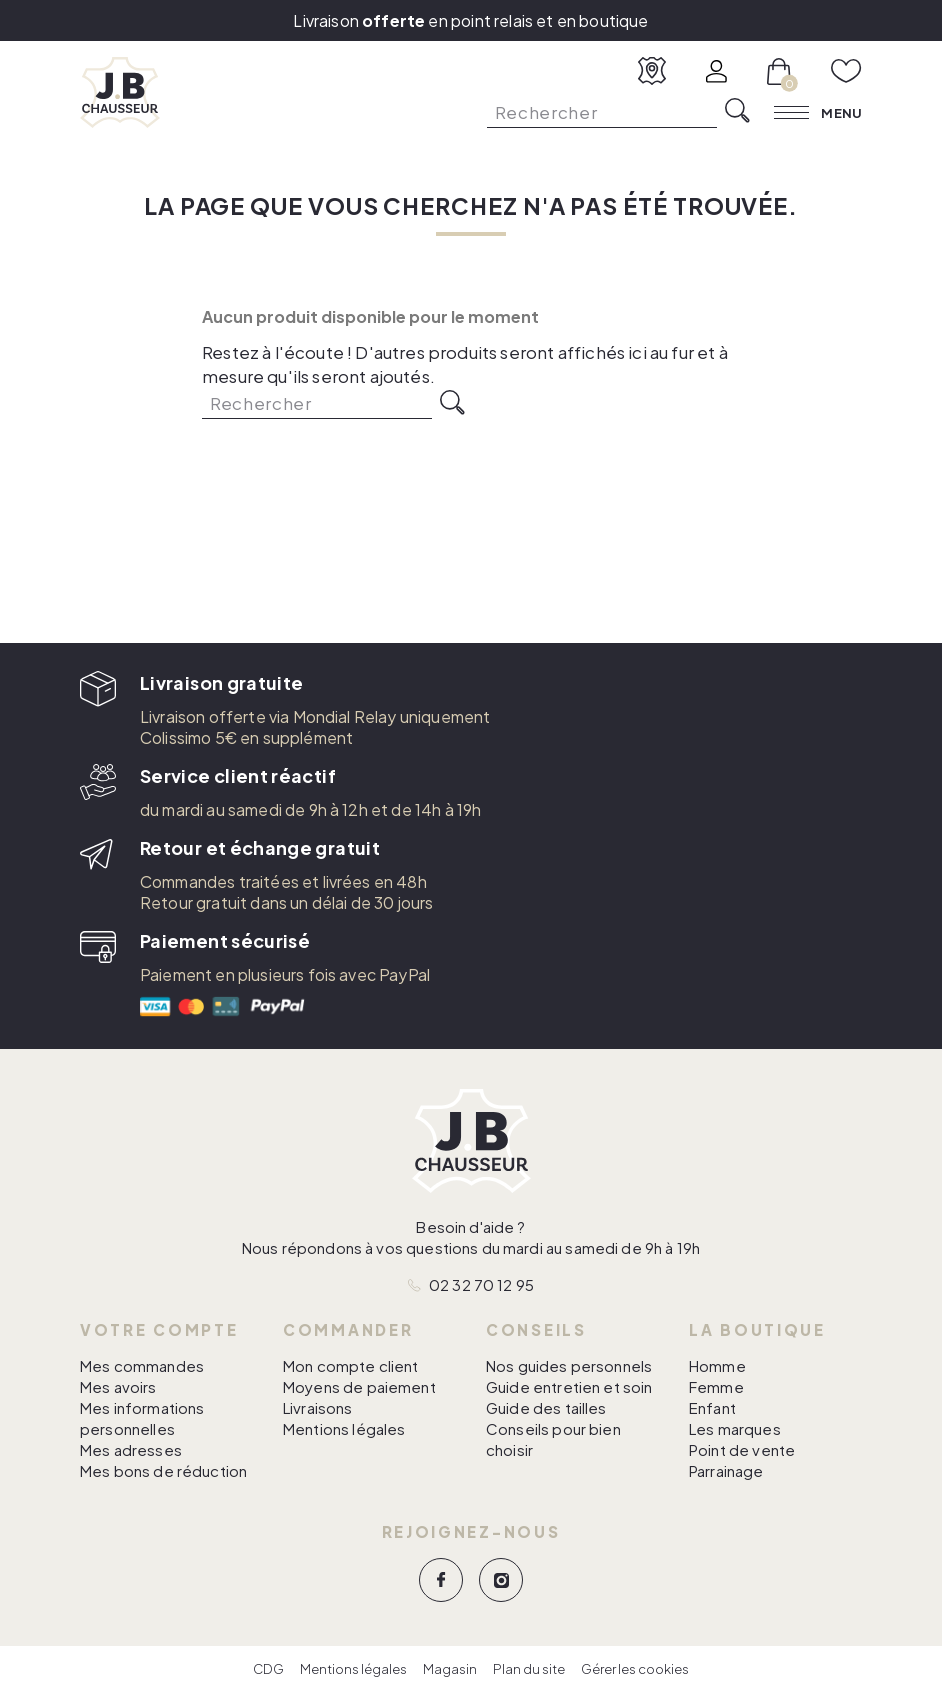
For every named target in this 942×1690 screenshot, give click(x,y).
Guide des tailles (546, 1407)
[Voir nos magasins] (652, 71)
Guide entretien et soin (569, 1386)
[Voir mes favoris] (846, 71)
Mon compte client (351, 1365)
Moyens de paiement (359, 1386)
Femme (716, 1386)
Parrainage (726, 1470)
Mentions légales (344, 1428)
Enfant (712, 1407)
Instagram (501, 1580)
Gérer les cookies (635, 1669)
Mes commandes (142, 1365)
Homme (717, 1365)
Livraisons (318, 1407)
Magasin (450, 1669)
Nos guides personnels (569, 1365)
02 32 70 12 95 (481, 1284)
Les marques (735, 1428)
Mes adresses (131, 1449)
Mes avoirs (118, 1386)
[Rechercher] (602, 112)
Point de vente (742, 1449)
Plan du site (529, 1669)
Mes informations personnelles (142, 1418)
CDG (268, 1669)
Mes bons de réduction (163, 1470)
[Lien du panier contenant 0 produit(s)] (779, 71)
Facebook (441, 1580)
